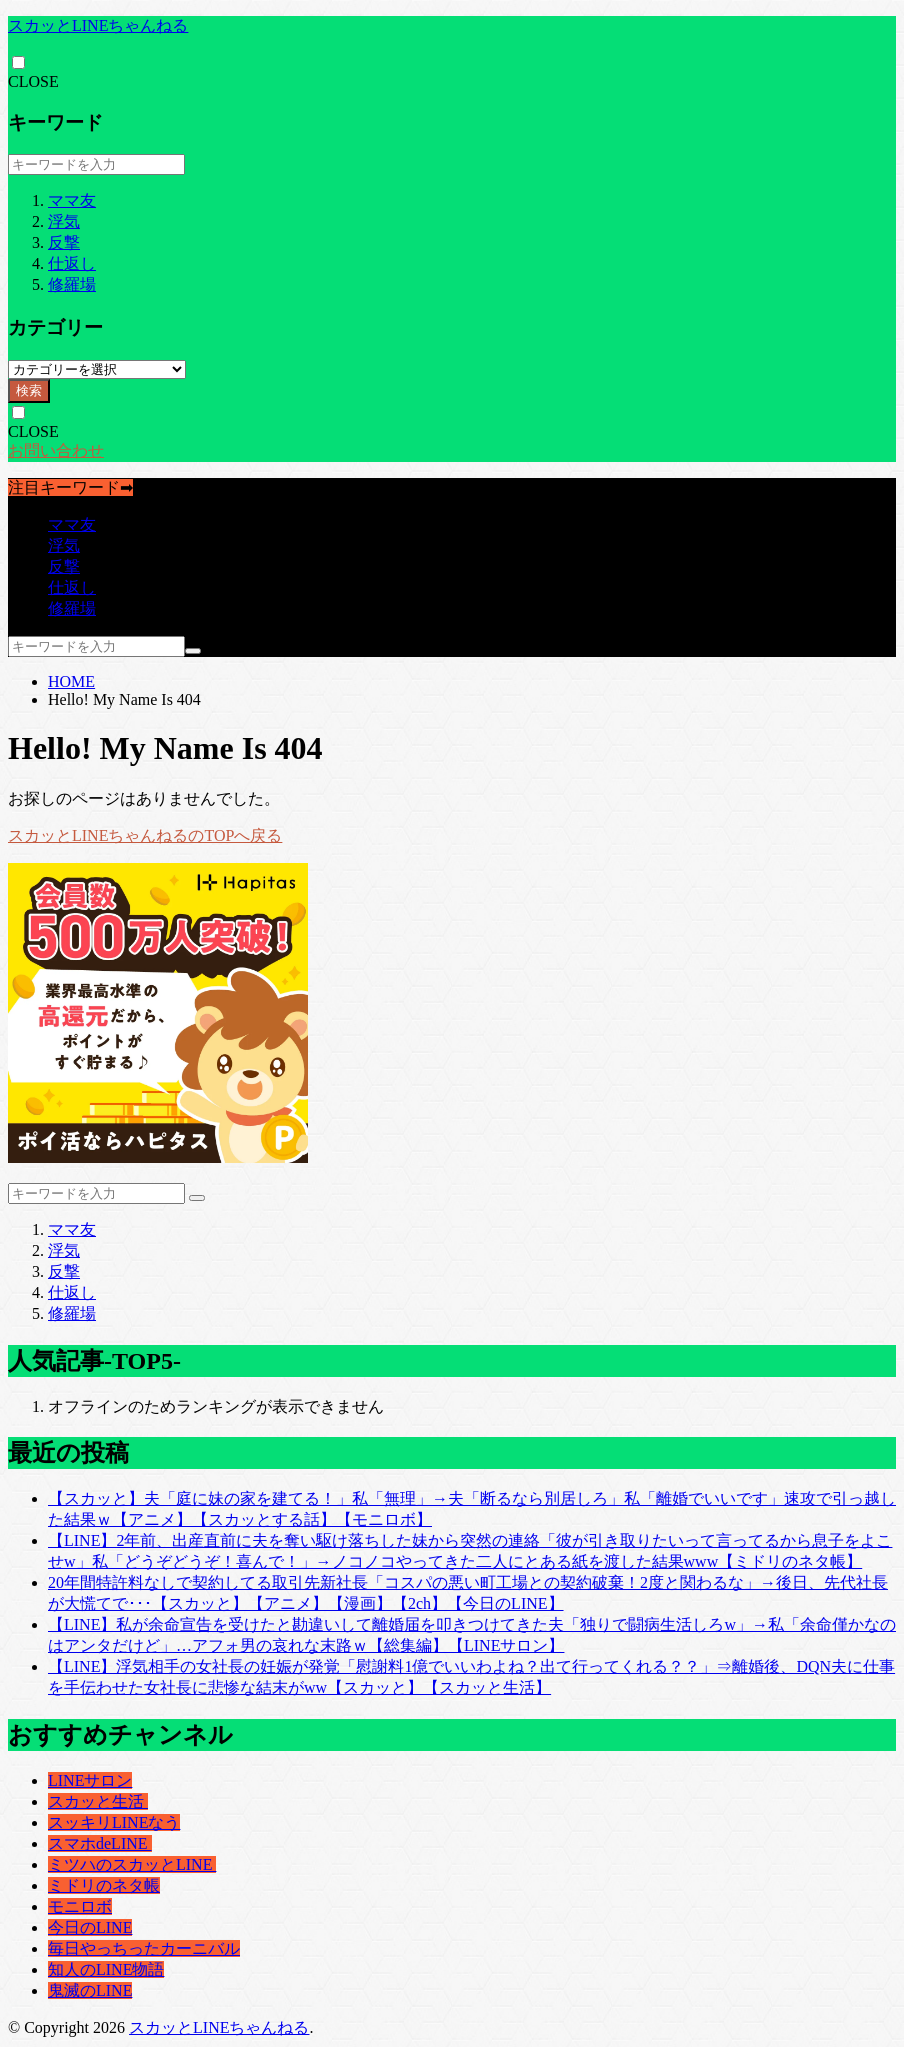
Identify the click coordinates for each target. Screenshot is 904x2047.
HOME (71, 681)
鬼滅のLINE (90, 1990)
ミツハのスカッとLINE (132, 1864)
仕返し (72, 263)
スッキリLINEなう (114, 1822)
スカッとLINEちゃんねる (98, 25)
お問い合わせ (56, 450)
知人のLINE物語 (106, 1969)
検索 (29, 390)
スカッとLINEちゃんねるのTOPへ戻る (145, 835)
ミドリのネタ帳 (104, 1885)
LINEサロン (90, 1780)
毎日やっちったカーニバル (144, 1948)
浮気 (64, 221)
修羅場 (72, 284)
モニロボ (80, 1906)
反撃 (64, 242)
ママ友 (72, 200)
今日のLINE (90, 1927)
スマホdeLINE (100, 1843)
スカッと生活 (98, 1801)
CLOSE (33, 81)
